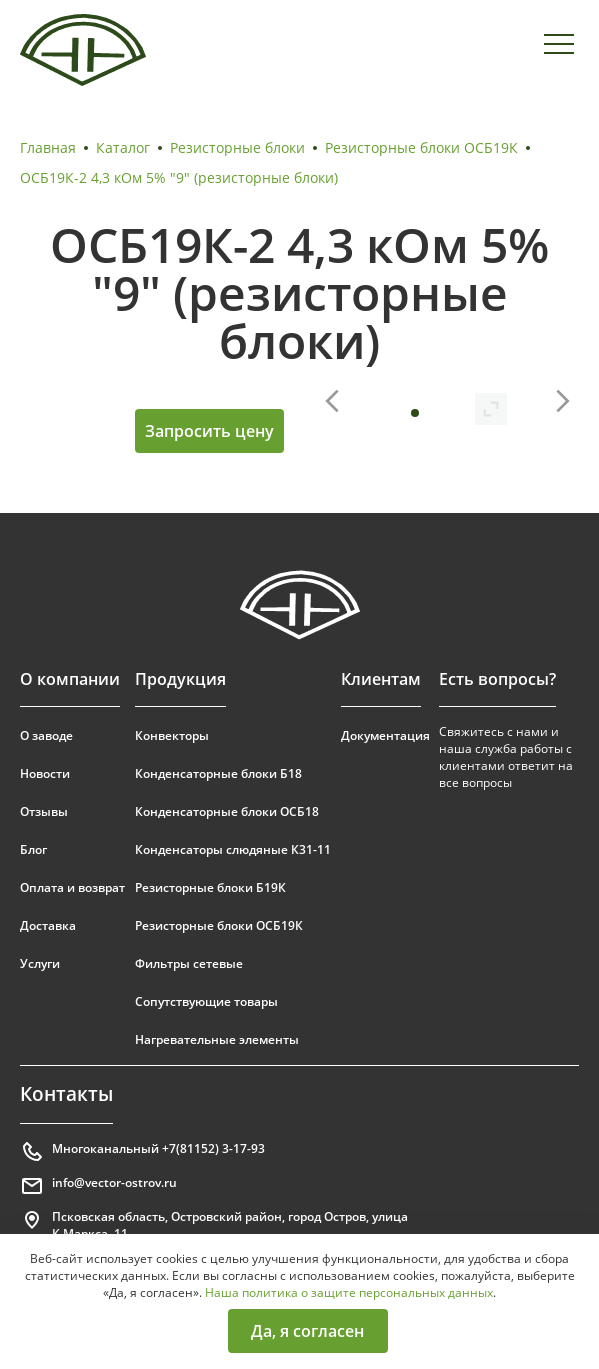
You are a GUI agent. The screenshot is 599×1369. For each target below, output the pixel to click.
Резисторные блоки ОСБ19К (421, 147)
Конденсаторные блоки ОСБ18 (227, 811)
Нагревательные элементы (217, 1039)
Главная (48, 147)
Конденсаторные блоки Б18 (218, 773)
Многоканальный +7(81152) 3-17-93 (142, 1152)
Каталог (123, 147)
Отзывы (44, 811)
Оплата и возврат (72, 887)
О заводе (46, 735)
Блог (33, 849)
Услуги (40, 963)
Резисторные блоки (237, 147)
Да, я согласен (307, 1331)
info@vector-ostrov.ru (98, 1186)
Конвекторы (172, 735)
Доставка (48, 925)
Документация (385, 735)
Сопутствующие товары (206, 1001)
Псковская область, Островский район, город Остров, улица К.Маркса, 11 (214, 1225)
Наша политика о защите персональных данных (349, 1292)
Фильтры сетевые (189, 963)
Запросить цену (209, 431)
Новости (45, 773)
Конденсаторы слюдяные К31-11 (233, 849)
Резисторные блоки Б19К (210, 887)
